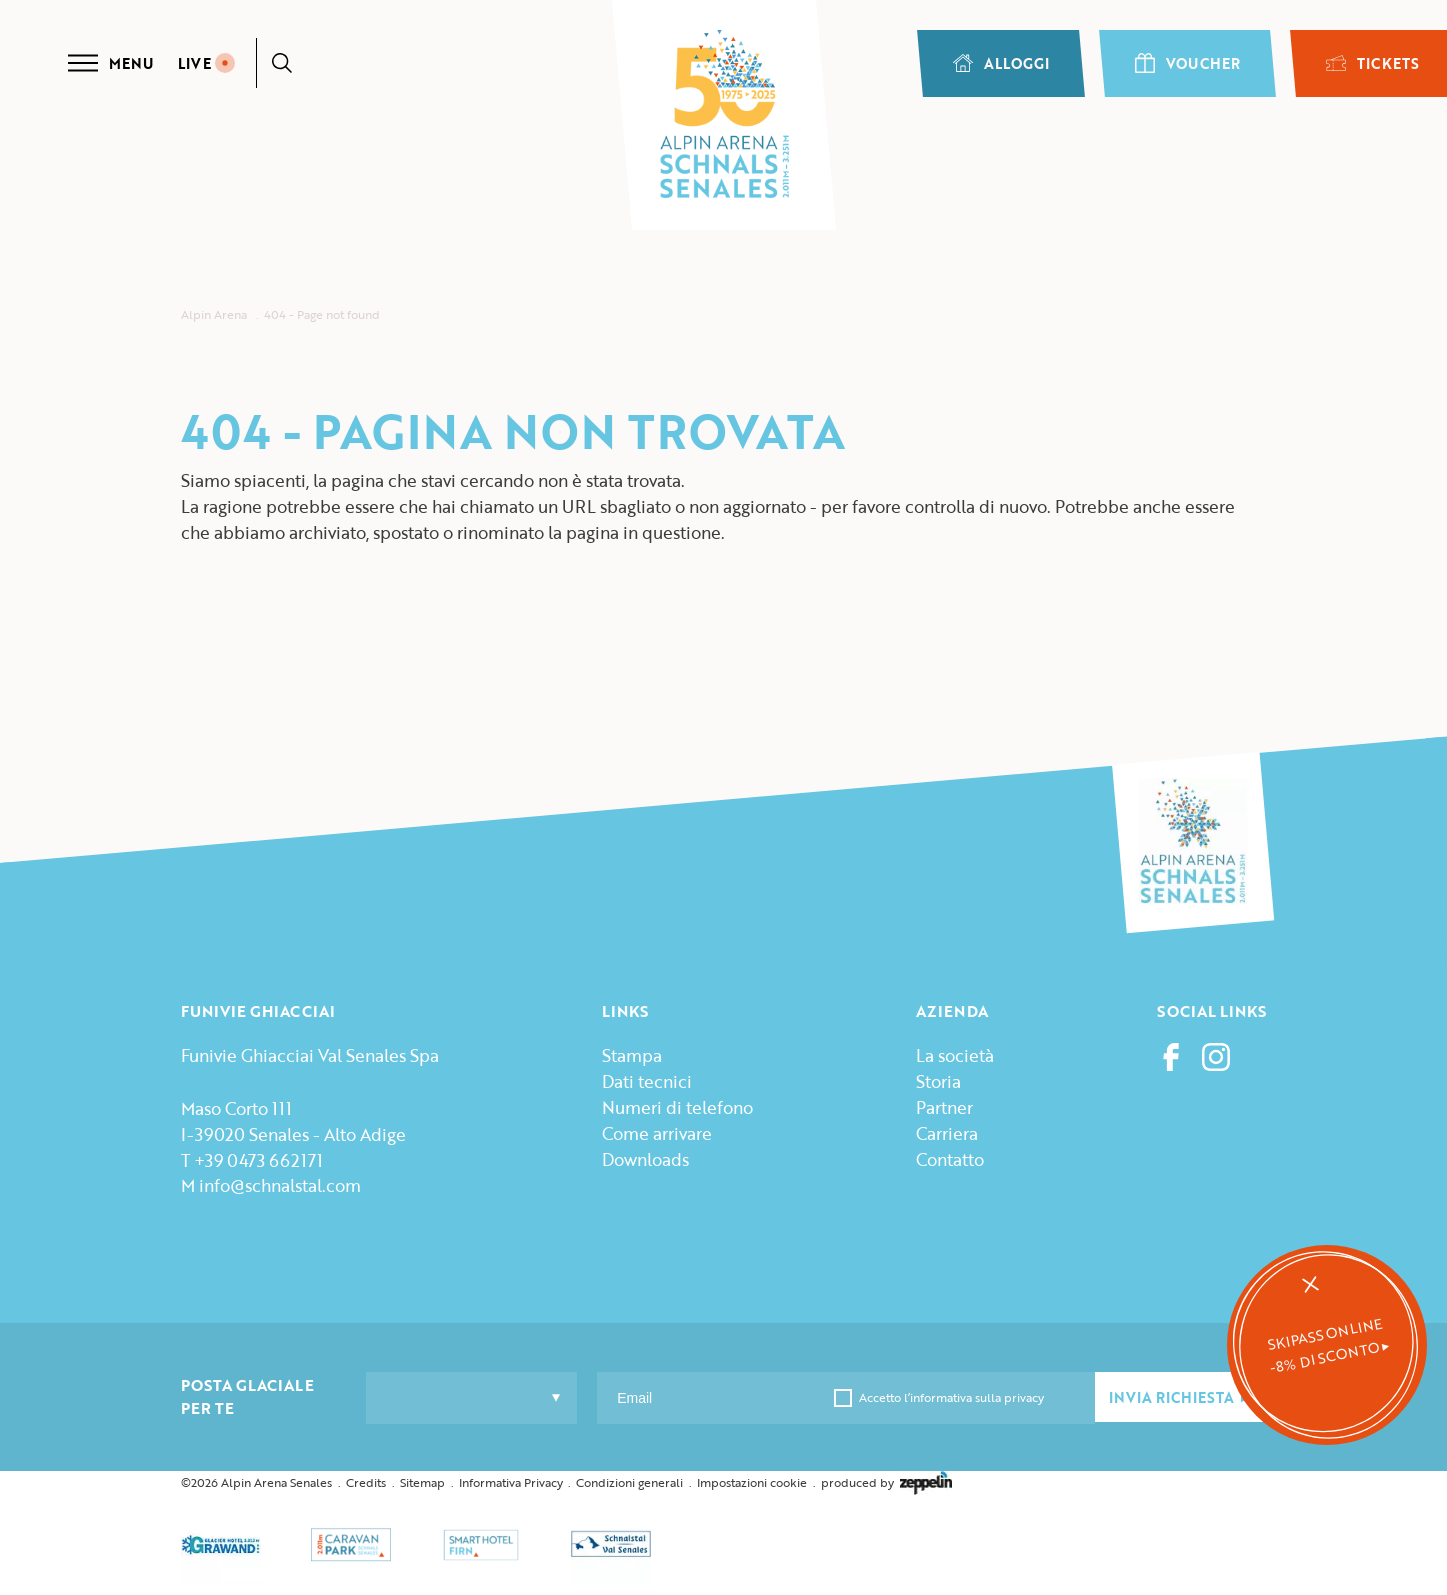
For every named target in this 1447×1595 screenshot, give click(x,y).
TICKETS (1372, 63)
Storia (938, 1081)
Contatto (950, 1159)
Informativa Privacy (511, 1482)
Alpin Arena (214, 314)
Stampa (632, 1055)
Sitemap (422, 1482)
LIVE (206, 63)
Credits (366, 1482)
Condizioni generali (629, 1482)
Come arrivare (657, 1133)
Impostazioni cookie (752, 1482)
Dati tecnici (647, 1081)
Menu (110, 63)
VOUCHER (1187, 63)
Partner (944, 1107)
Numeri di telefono (677, 1107)
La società (955, 1055)
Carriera (947, 1133)
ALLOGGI (1001, 63)
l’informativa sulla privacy (972, 1397)
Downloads (645, 1159)
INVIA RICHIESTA (1180, 1397)
